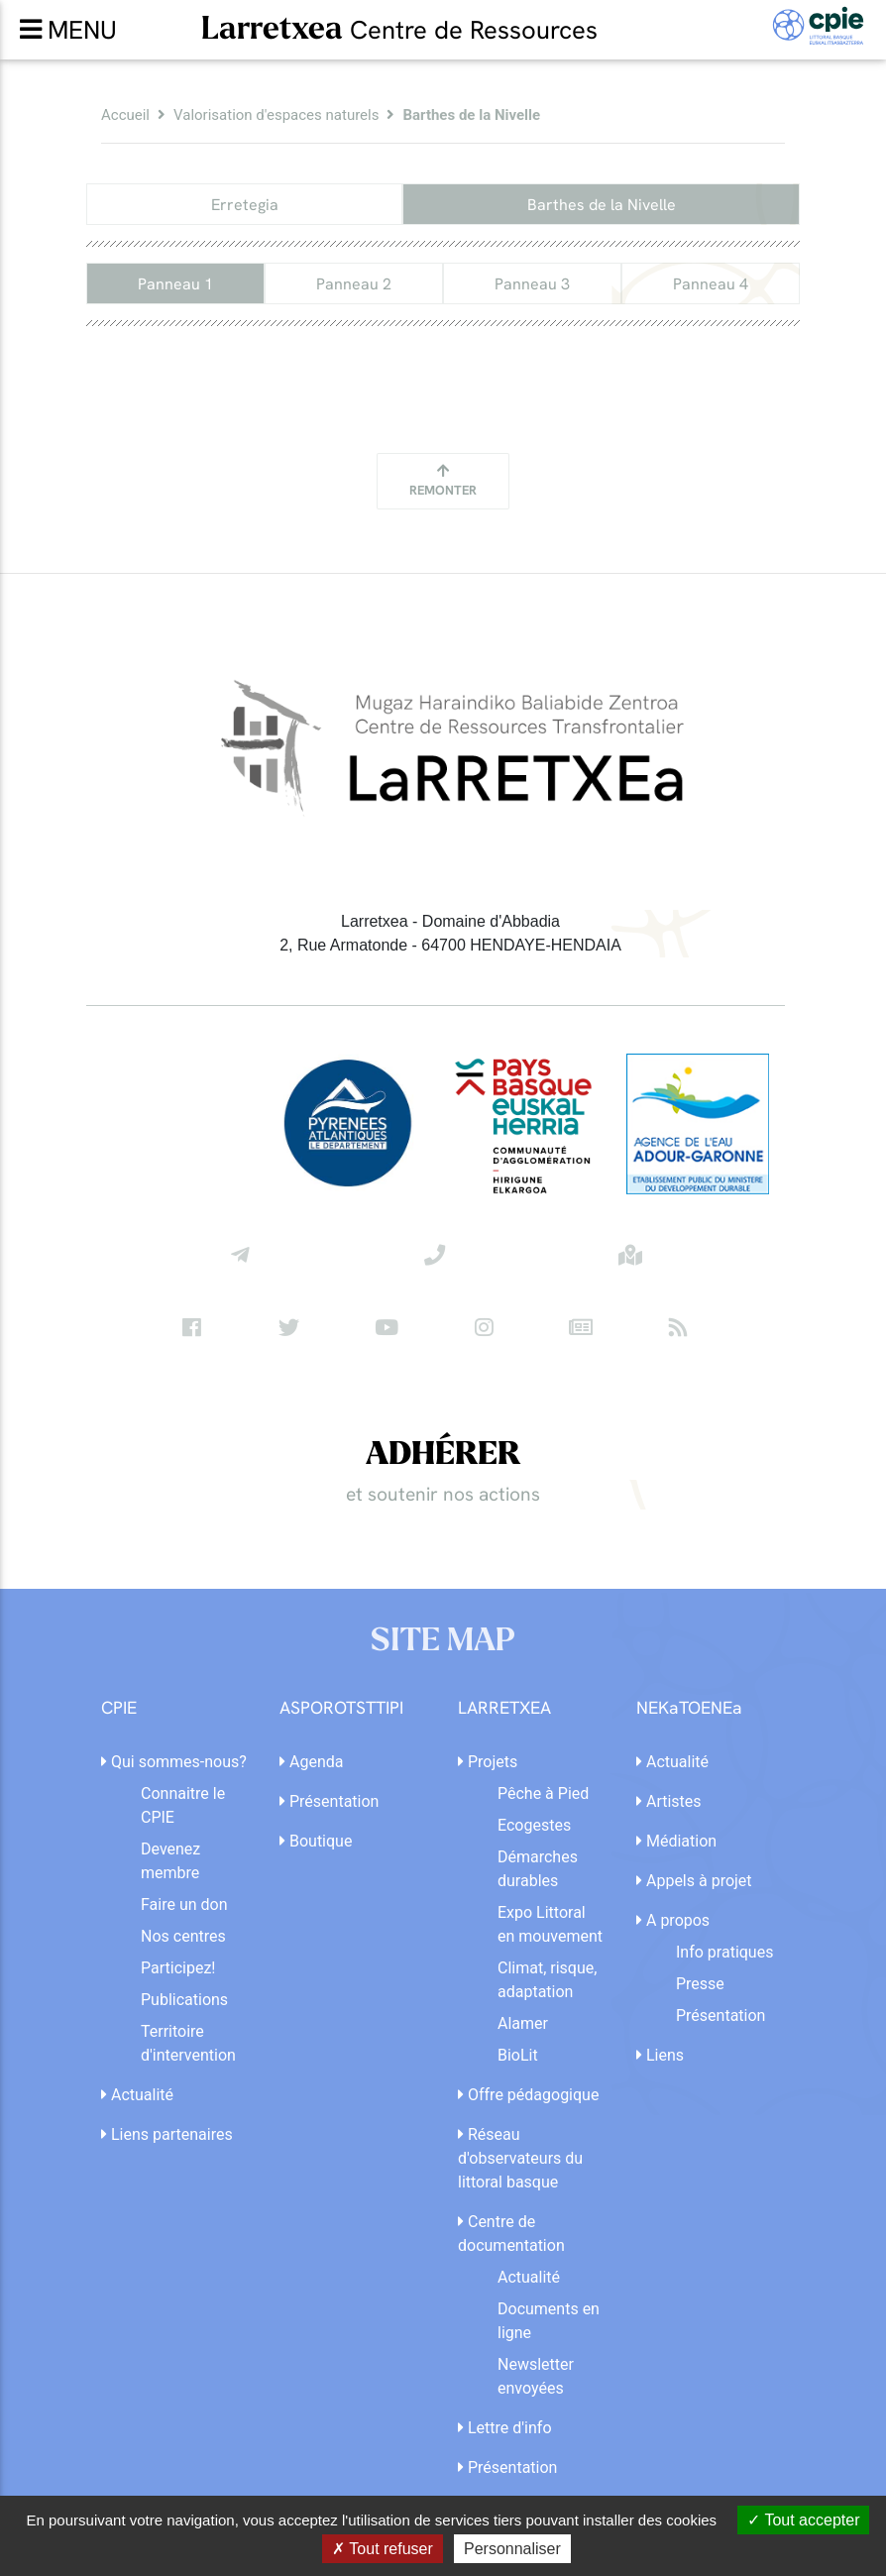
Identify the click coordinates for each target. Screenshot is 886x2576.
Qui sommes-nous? (174, 1761)
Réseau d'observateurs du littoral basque (520, 2158)
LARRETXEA (504, 1708)
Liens (660, 2055)
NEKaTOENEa (689, 1708)
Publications (184, 1999)
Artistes (669, 1801)
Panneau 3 (532, 283)
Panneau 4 (710, 283)
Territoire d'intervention (188, 2043)
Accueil (125, 115)
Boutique (315, 1841)
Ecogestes (534, 1825)
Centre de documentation (511, 2233)
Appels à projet (694, 1880)
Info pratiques (724, 1952)
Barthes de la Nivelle (601, 204)
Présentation (329, 1801)
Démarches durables (538, 1869)
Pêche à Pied (543, 1793)
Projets (487, 1761)
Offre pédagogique (528, 2094)
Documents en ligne (549, 2320)
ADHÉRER (443, 1454)
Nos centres (183, 1936)
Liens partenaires (167, 2134)
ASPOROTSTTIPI (341, 1708)
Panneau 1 (175, 283)
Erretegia (244, 204)
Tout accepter (803, 2520)
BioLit (518, 2055)
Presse (700, 1983)
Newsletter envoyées (536, 2376)
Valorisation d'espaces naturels (276, 115)
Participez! (178, 1968)
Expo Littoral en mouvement (550, 1924)
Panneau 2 (353, 283)
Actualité (137, 2094)
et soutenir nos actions (443, 1494)
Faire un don (184, 1904)
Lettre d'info (505, 2427)
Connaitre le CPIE (183, 1805)
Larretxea (399, 28)
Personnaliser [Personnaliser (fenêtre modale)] (512, 2548)
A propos (673, 1920)
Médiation (676, 1841)
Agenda (311, 1761)
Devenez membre (170, 1861)
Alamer (523, 2023)
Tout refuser (382, 2548)
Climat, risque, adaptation (547, 1980)
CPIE (119, 1708)
